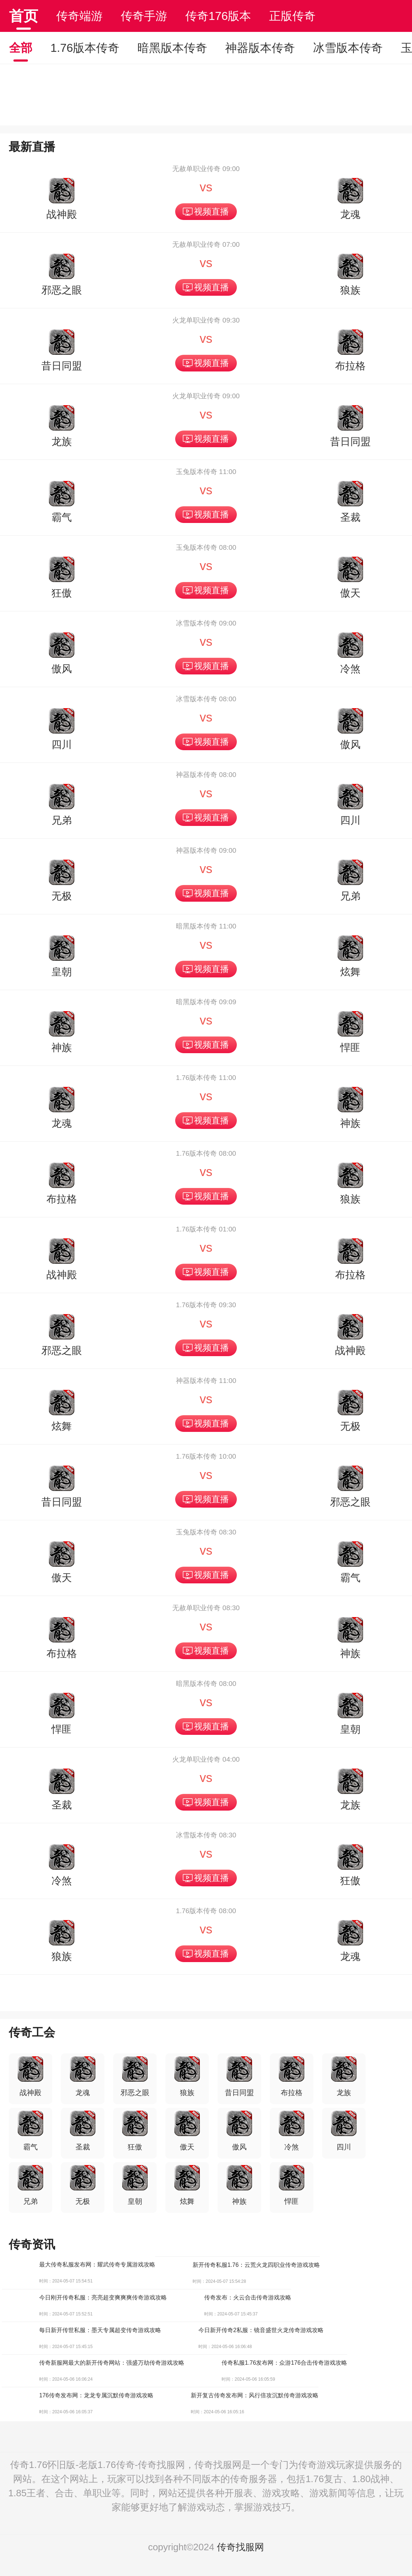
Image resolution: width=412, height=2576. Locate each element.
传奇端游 (79, 15)
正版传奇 (292, 15)
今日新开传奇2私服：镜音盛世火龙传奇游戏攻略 (261, 2330)
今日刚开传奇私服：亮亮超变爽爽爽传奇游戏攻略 (103, 2297)
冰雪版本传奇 (348, 47)
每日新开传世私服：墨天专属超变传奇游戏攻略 (100, 2330)
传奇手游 (144, 15)
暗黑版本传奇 (172, 47)
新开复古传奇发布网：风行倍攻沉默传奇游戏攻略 (254, 2395)
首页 (23, 16)
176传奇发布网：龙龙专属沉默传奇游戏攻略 (96, 2395)
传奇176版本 (218, 15)
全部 (20, 47)
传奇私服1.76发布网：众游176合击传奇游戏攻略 (284, 2363)
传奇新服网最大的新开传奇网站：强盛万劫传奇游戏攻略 (111, 2363)
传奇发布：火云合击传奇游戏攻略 (247, 2297)
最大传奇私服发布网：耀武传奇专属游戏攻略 (97, 2264)
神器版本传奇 (260, 47)
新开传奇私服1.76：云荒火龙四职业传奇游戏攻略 (256, 2265)
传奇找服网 (240, 2547)
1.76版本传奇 (84, 47)
